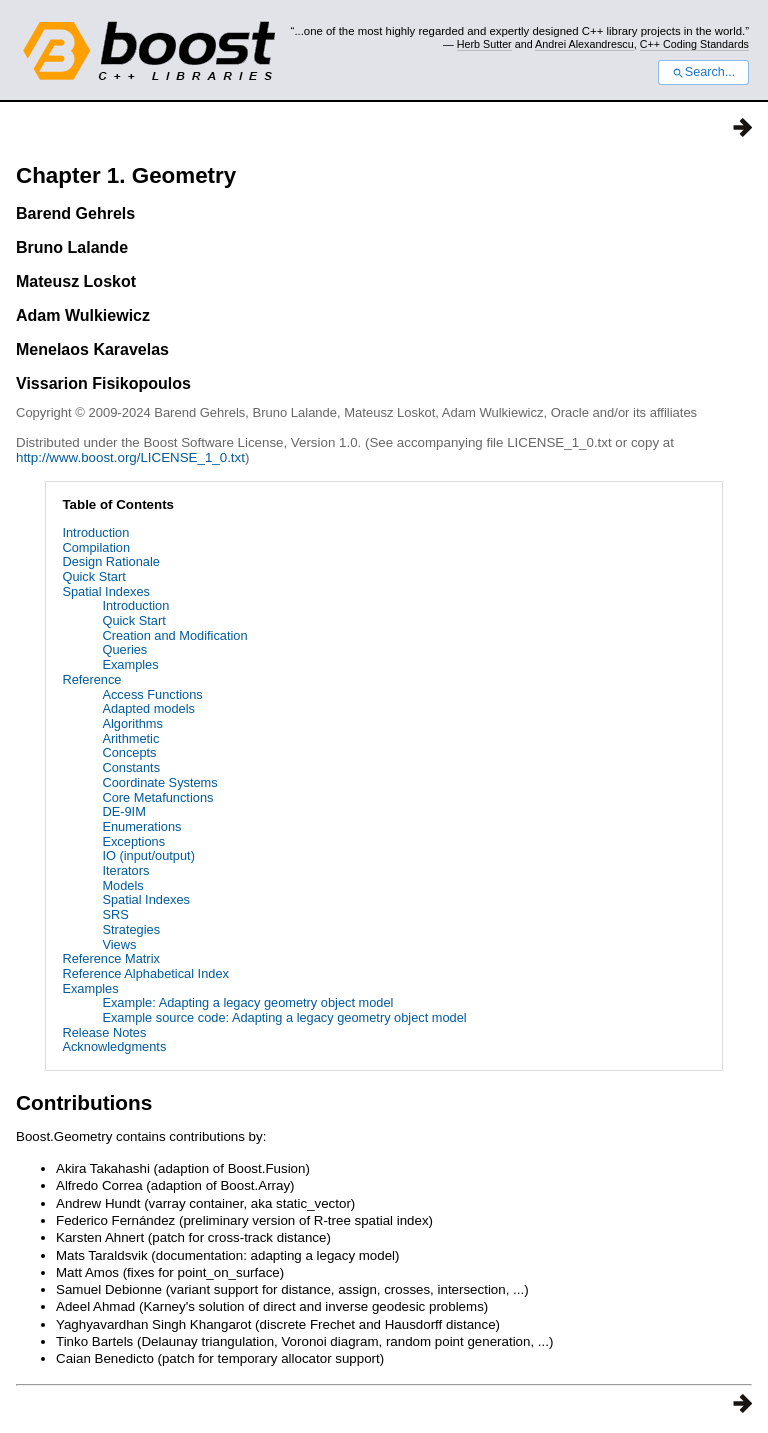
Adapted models (148, 708)
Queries (124, 649)
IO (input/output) (148, 855)
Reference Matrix (110, 958)
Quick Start (93, 576)
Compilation (96, 547)
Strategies (131, 929)
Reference (91, 679)
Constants (131, 767)
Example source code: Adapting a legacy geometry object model (284, 1017)
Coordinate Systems (159, 782)
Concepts (129, 752)
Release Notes (104, 1032)
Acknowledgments (114, 1046)
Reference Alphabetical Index (145, 973)
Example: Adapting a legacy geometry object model (247, 1002)
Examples (130, 664)
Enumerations (141, 826)
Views (119, 944)
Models (122, 885)
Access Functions (152, 694)
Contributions (84, 1102)
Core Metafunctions (157, 797)
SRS (115, 914)
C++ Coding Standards (694, 44)
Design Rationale (110, 561)
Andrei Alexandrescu (584, 44)
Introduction (95, 532)
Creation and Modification (174, 635)
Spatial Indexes (106, 591)
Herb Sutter (484, 44)
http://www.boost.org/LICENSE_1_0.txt (130, 457)
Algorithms (132, 723)
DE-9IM (123, 811)
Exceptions (133, 841)
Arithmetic (130, 738)
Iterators (125, 870)
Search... (703, 72)
